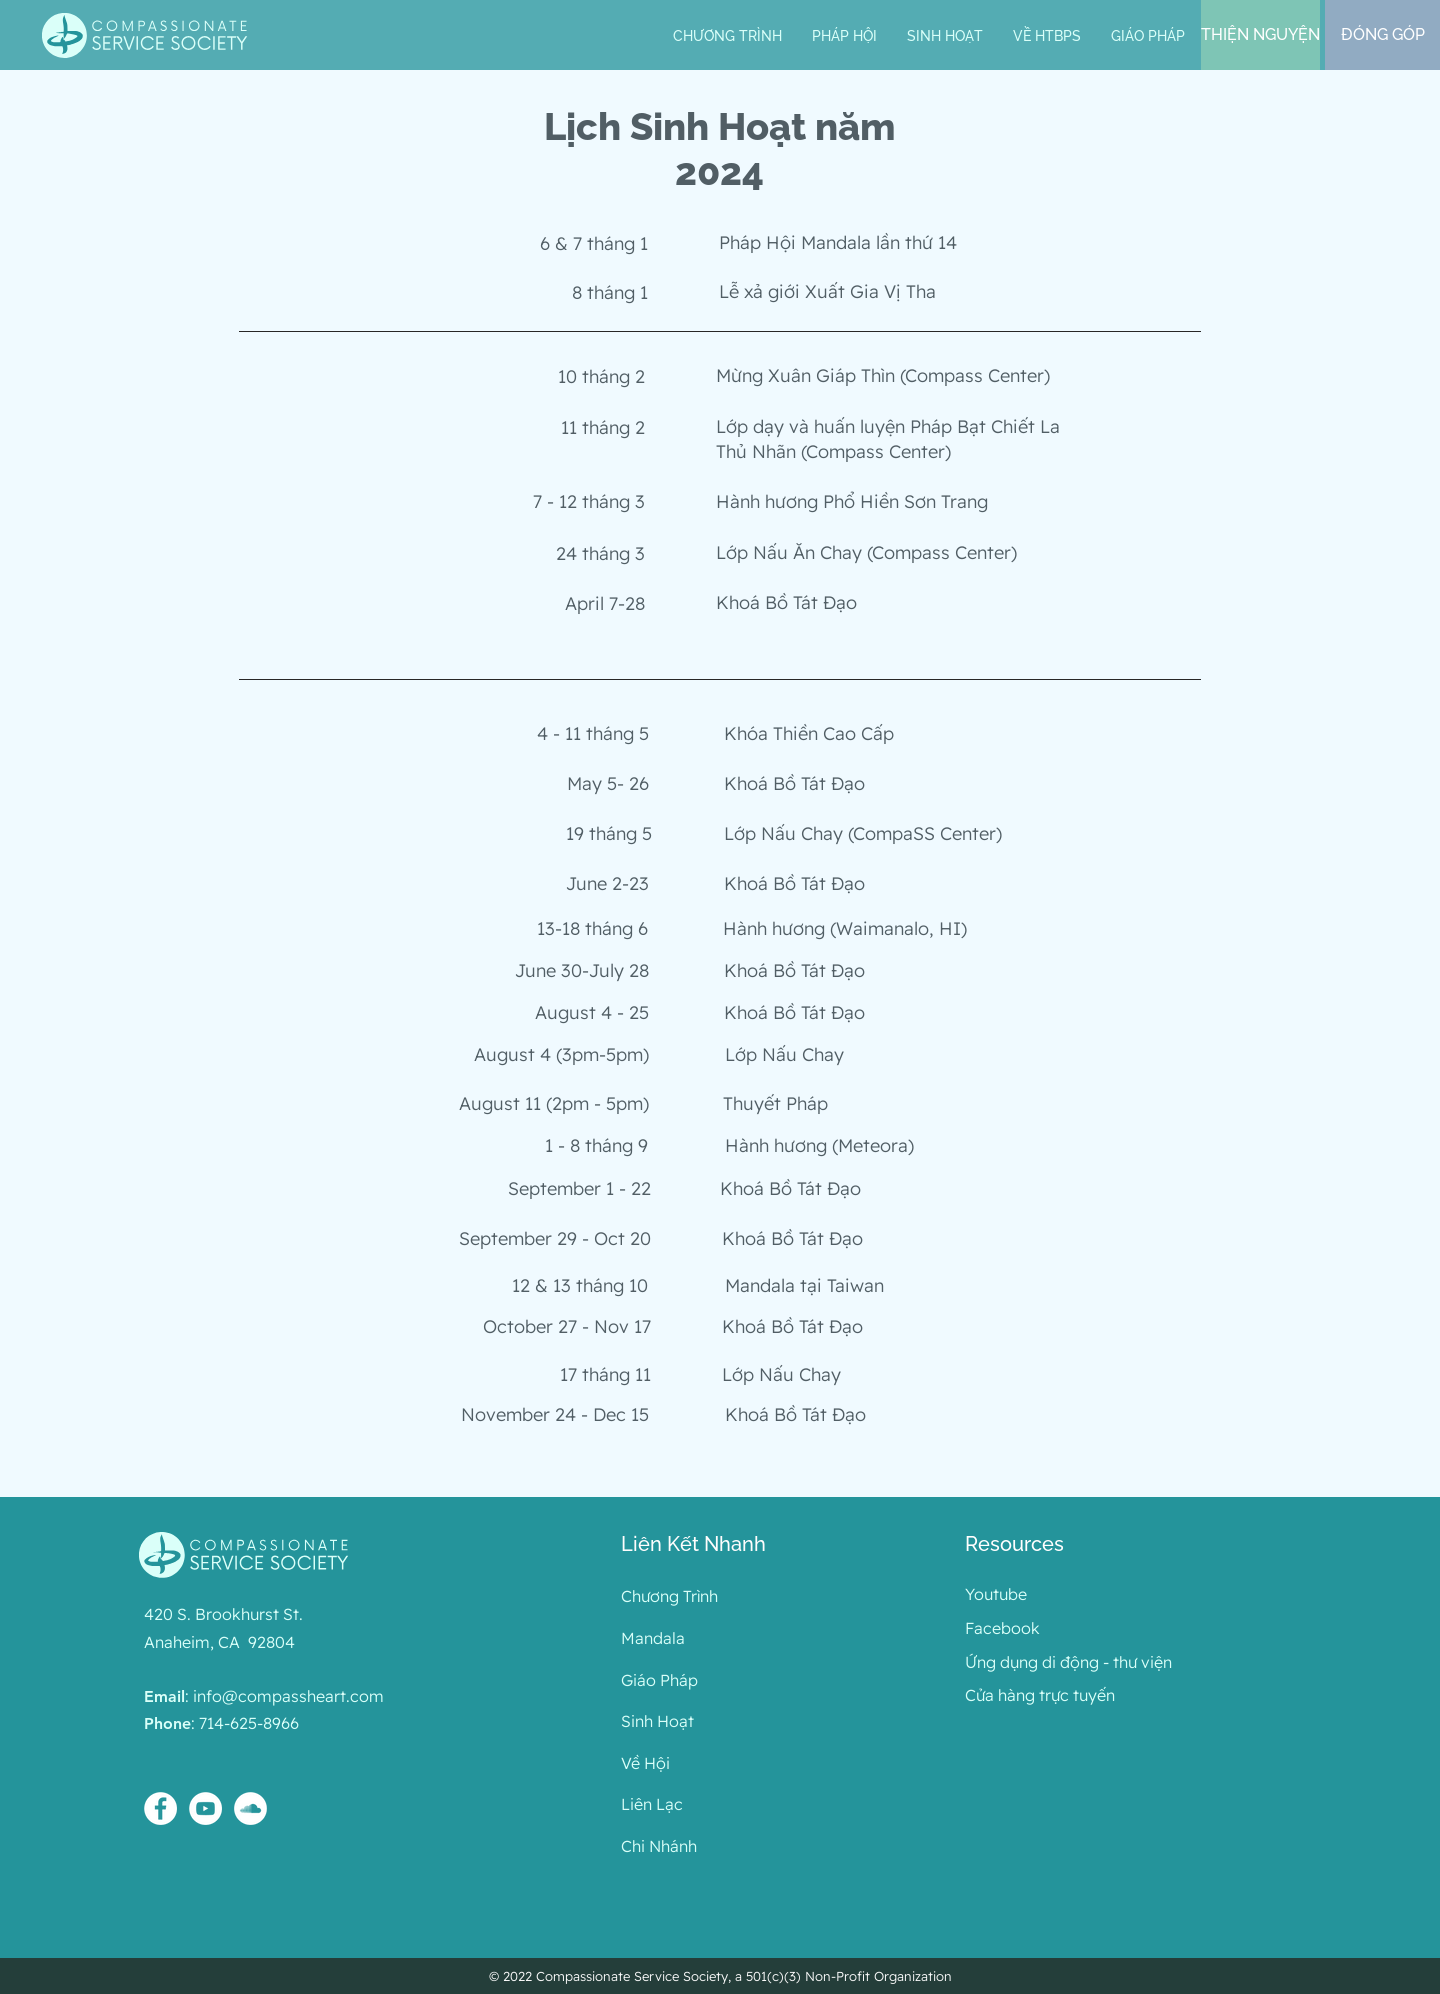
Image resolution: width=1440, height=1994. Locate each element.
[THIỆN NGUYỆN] (1260, 35)
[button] (844, 36)
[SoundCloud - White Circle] (250, 1808)
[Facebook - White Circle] (160, 1808)
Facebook (1002, 1628)
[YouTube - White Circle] (205, 1808)
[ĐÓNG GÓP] (1382, 35)
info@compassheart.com (288, 1696)
